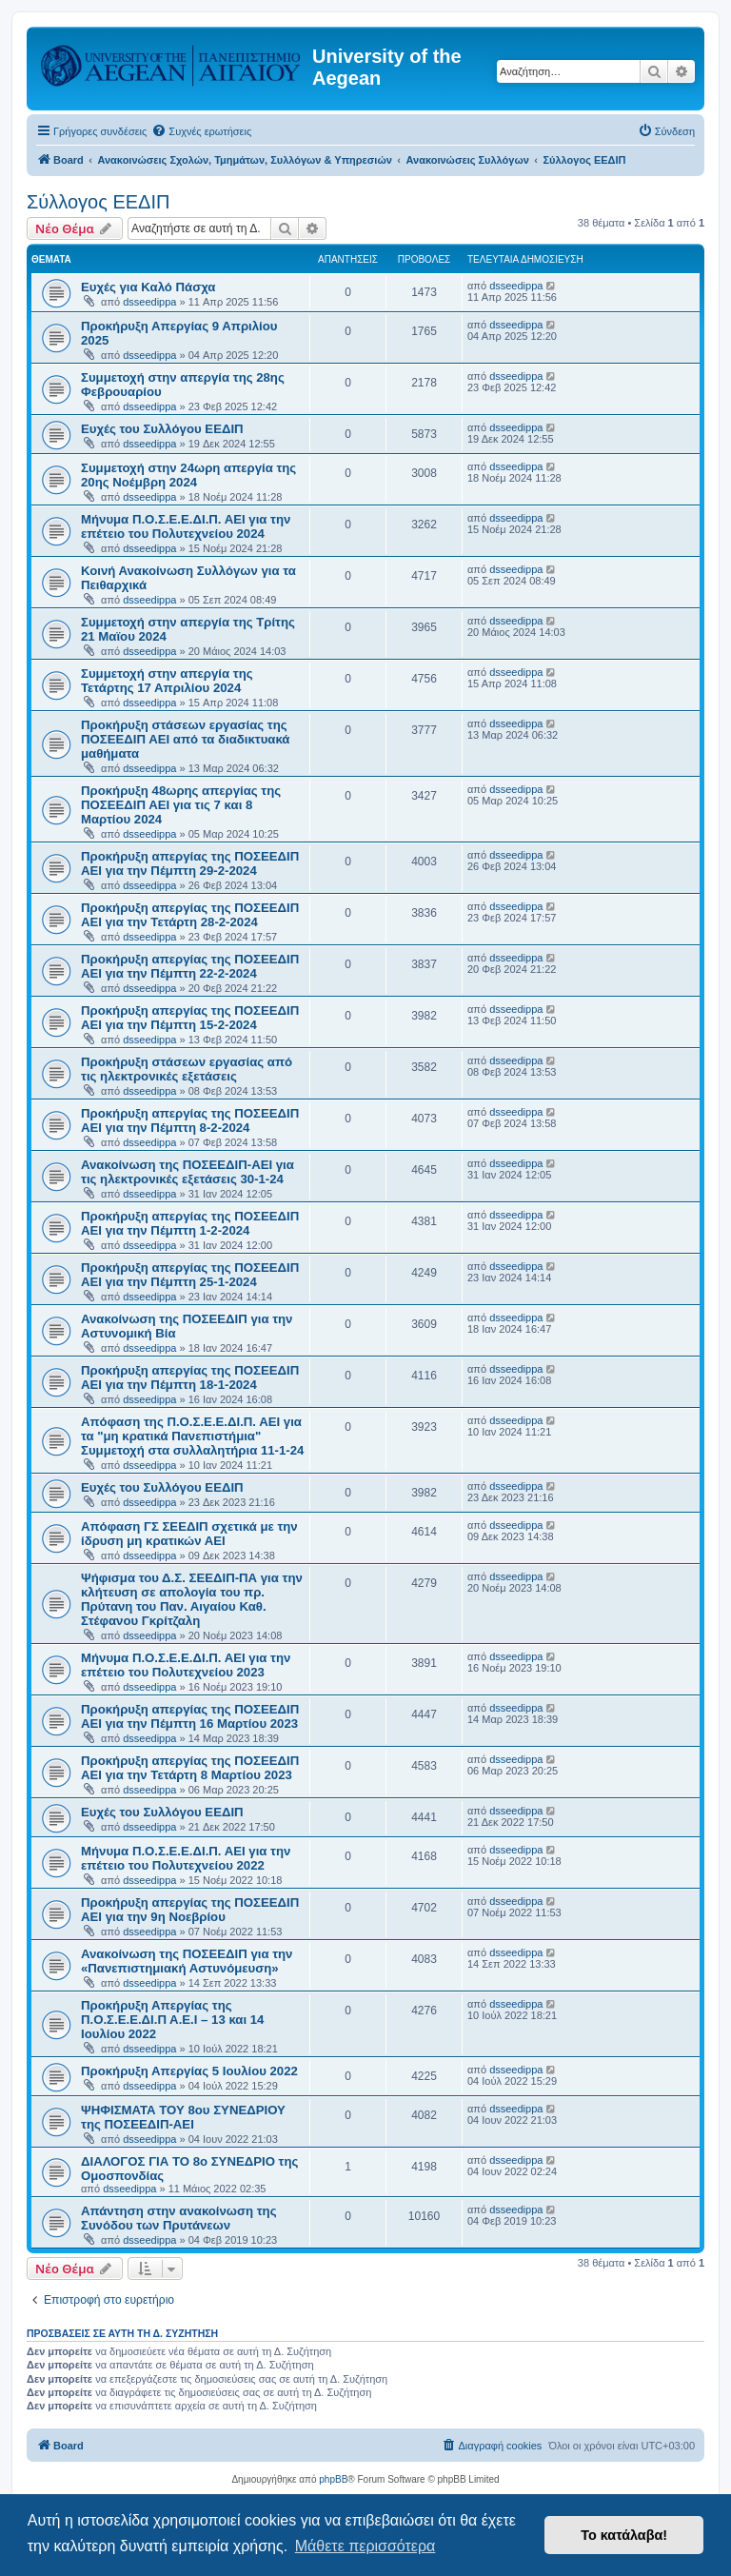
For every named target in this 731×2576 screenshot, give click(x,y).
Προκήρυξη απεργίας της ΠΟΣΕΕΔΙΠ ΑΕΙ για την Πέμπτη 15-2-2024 (190, 1017)
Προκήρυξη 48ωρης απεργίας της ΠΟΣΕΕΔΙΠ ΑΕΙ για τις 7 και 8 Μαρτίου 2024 (181, 804)
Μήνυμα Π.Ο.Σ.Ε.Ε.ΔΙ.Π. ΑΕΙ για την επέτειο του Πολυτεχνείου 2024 (185, 526)
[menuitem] (201, 131)
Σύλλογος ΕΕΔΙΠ (98, 201)
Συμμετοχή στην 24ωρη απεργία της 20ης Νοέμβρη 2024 (188, 475)
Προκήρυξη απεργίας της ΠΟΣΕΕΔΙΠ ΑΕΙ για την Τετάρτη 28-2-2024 (190, 915)
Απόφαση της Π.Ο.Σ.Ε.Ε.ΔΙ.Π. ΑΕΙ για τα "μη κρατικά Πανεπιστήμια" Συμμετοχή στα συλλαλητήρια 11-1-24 (192, 1436)
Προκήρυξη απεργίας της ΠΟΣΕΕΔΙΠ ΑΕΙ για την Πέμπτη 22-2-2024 (190, 966)
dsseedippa (149, 301)
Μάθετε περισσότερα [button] (365, 2546)
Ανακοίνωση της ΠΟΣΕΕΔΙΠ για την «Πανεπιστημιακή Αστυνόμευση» (186, 1961)
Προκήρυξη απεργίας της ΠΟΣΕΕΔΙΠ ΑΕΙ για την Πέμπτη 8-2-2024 (190, 1120)
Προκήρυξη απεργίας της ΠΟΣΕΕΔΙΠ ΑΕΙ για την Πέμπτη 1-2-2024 (190, 1223)
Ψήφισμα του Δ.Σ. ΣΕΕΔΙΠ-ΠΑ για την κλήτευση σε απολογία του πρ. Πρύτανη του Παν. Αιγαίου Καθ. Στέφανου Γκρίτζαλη (192, 1599)
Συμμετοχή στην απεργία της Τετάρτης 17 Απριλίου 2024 (167, 680)
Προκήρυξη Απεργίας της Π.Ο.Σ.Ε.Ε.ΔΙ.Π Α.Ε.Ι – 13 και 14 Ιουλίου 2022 (172, 2019)
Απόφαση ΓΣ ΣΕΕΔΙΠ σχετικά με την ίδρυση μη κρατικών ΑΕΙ (189, 1533)
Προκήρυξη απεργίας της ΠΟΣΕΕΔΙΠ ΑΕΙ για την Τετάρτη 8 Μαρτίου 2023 (190, 1768)
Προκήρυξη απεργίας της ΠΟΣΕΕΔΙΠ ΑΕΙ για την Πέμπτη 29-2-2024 (190, 863)
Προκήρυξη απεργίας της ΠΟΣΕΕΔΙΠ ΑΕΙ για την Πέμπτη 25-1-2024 (190, 1274)
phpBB (333, 2479)
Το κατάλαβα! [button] (624, 2535)
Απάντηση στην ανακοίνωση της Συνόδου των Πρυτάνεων (179, 2218)
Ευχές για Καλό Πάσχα (148, 287)
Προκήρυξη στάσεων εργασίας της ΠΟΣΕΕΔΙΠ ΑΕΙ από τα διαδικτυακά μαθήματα (185, 739)
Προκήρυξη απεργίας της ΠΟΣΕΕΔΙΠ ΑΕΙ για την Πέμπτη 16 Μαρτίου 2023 (190, 1716)
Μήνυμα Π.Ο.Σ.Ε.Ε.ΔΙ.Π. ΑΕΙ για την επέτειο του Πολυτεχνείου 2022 (185, 1858)
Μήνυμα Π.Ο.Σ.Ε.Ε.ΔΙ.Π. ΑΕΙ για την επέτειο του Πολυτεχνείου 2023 (185, 1665)
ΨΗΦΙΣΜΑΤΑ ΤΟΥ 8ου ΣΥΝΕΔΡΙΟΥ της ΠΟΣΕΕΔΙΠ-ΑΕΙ (183, 2117)
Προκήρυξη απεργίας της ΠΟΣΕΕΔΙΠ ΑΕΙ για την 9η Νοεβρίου (190, 1909)
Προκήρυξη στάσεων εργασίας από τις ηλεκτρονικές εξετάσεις (186, 1069)
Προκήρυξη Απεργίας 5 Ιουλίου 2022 (189, 2071)
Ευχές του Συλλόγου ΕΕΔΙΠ (162, 429)
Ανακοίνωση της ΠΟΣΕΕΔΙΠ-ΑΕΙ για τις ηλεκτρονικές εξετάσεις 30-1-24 (187, 1172)
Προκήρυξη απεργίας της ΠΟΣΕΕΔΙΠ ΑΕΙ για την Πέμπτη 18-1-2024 (190, 1377)
